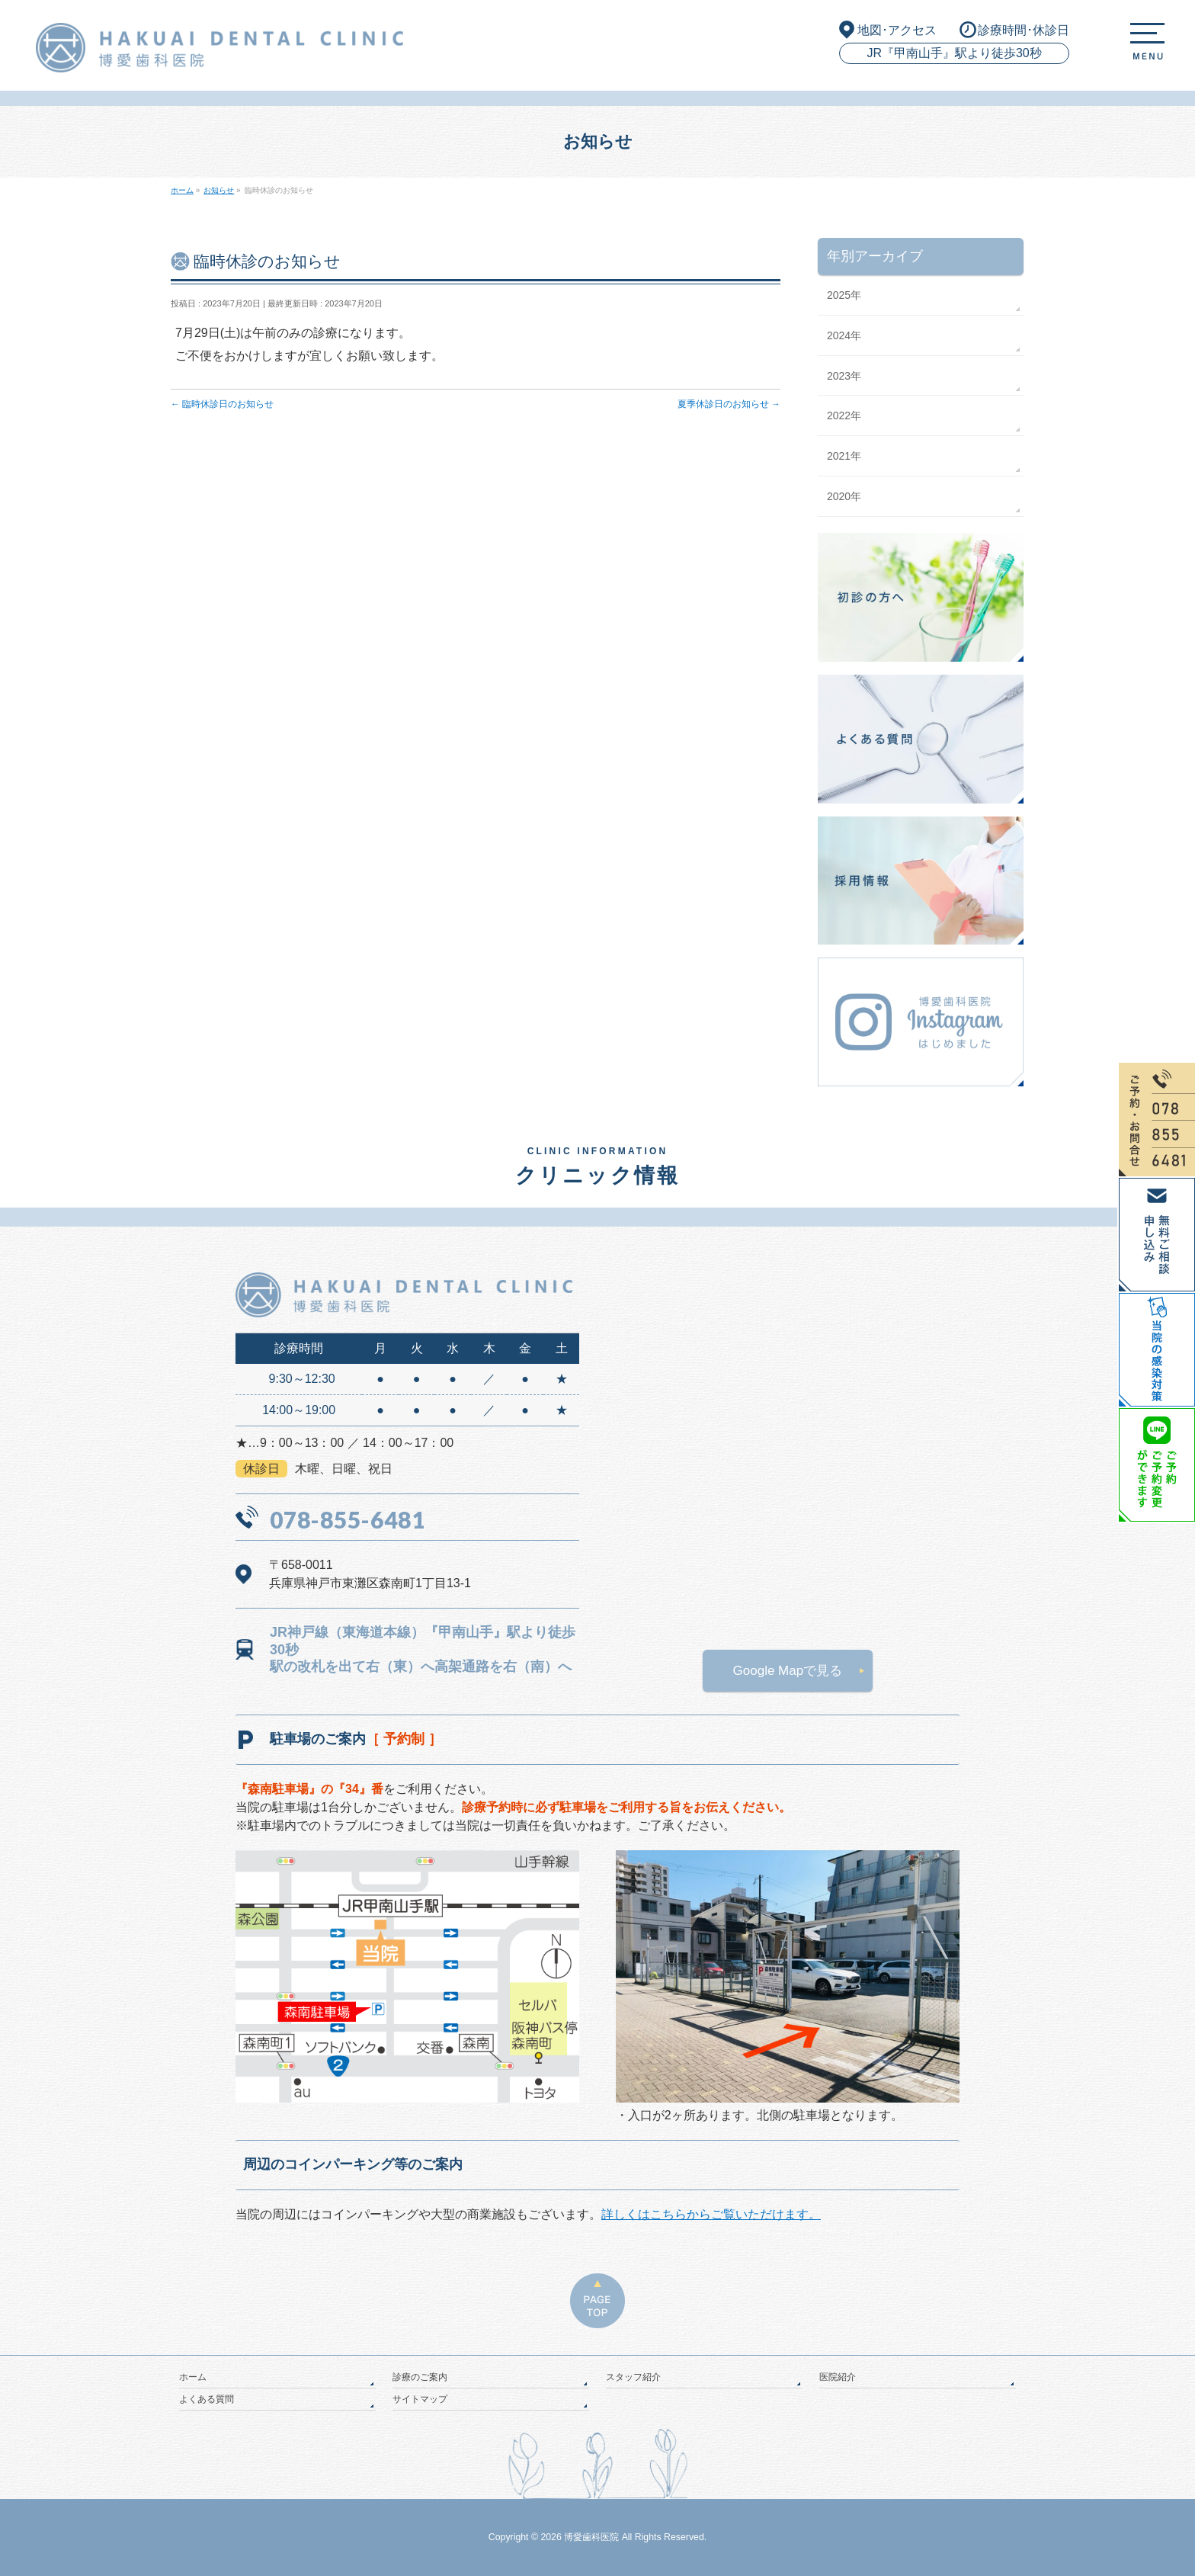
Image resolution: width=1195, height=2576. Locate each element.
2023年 (844, 376)
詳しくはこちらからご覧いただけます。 (711, 2214)
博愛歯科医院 (591, 2537)
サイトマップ (419, 2399)
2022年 (844, 415)
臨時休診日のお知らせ (222, 404)
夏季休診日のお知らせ (729, 404)
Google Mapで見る (788, 1670)
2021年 (844, 456)
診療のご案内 (419, 2377)
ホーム (193, 2377)
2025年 (844, 295)
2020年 (844, 496)
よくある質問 (206, 2399)
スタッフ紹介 (633, 2377)
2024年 (844, 335)
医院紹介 (837, 2377)
